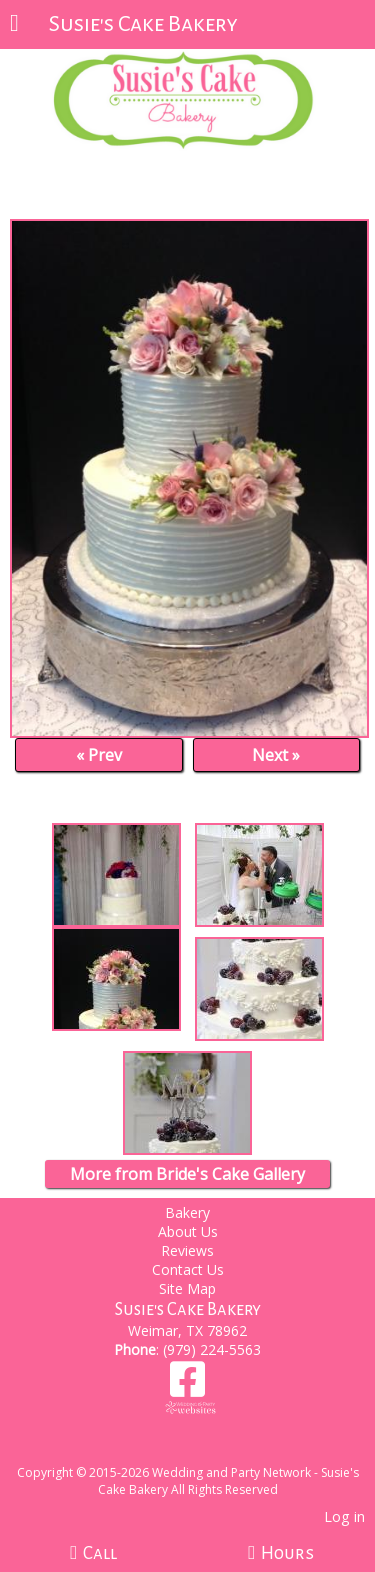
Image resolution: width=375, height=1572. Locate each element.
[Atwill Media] (205, 1450)
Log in (344, 1516)
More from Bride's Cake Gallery (187, 1174)
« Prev (99, 755)
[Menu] (14, 25)
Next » (276, 755)
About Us (188, 1231)
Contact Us (188, 1269)
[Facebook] (187, 1386)
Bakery (187, 1212)
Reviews (187, 1250)
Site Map (187, 1288)
